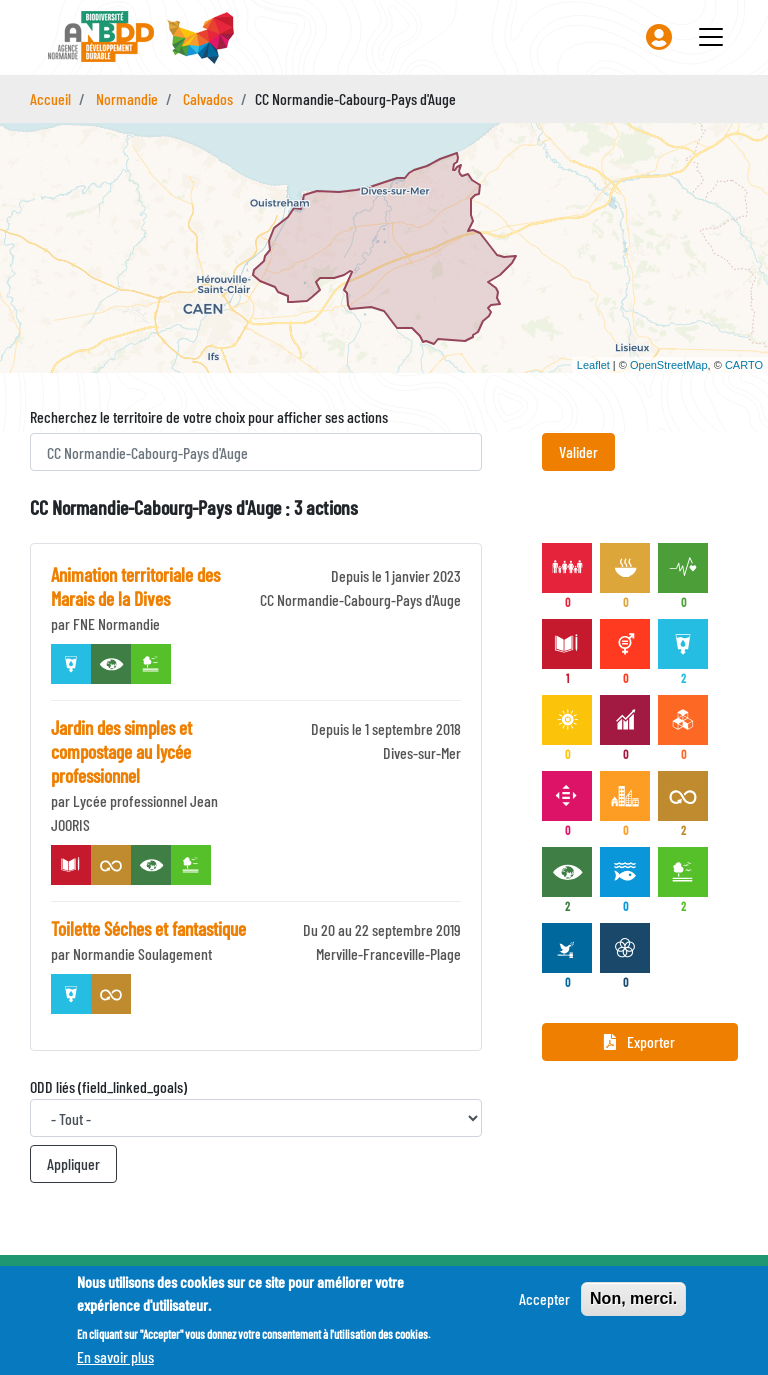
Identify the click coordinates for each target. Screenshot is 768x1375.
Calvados (208, 98)
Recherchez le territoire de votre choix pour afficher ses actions (209, 416)
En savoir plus (115, 1356)
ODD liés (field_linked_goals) (108, 1086)
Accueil (50, 98)
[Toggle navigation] (711, 37)
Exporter (639, 1041)
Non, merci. (633, 1298)
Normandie (127, 98)
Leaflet (593, 365)
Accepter (544, 1298)
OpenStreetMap (669, 365)
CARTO (744, 365)
